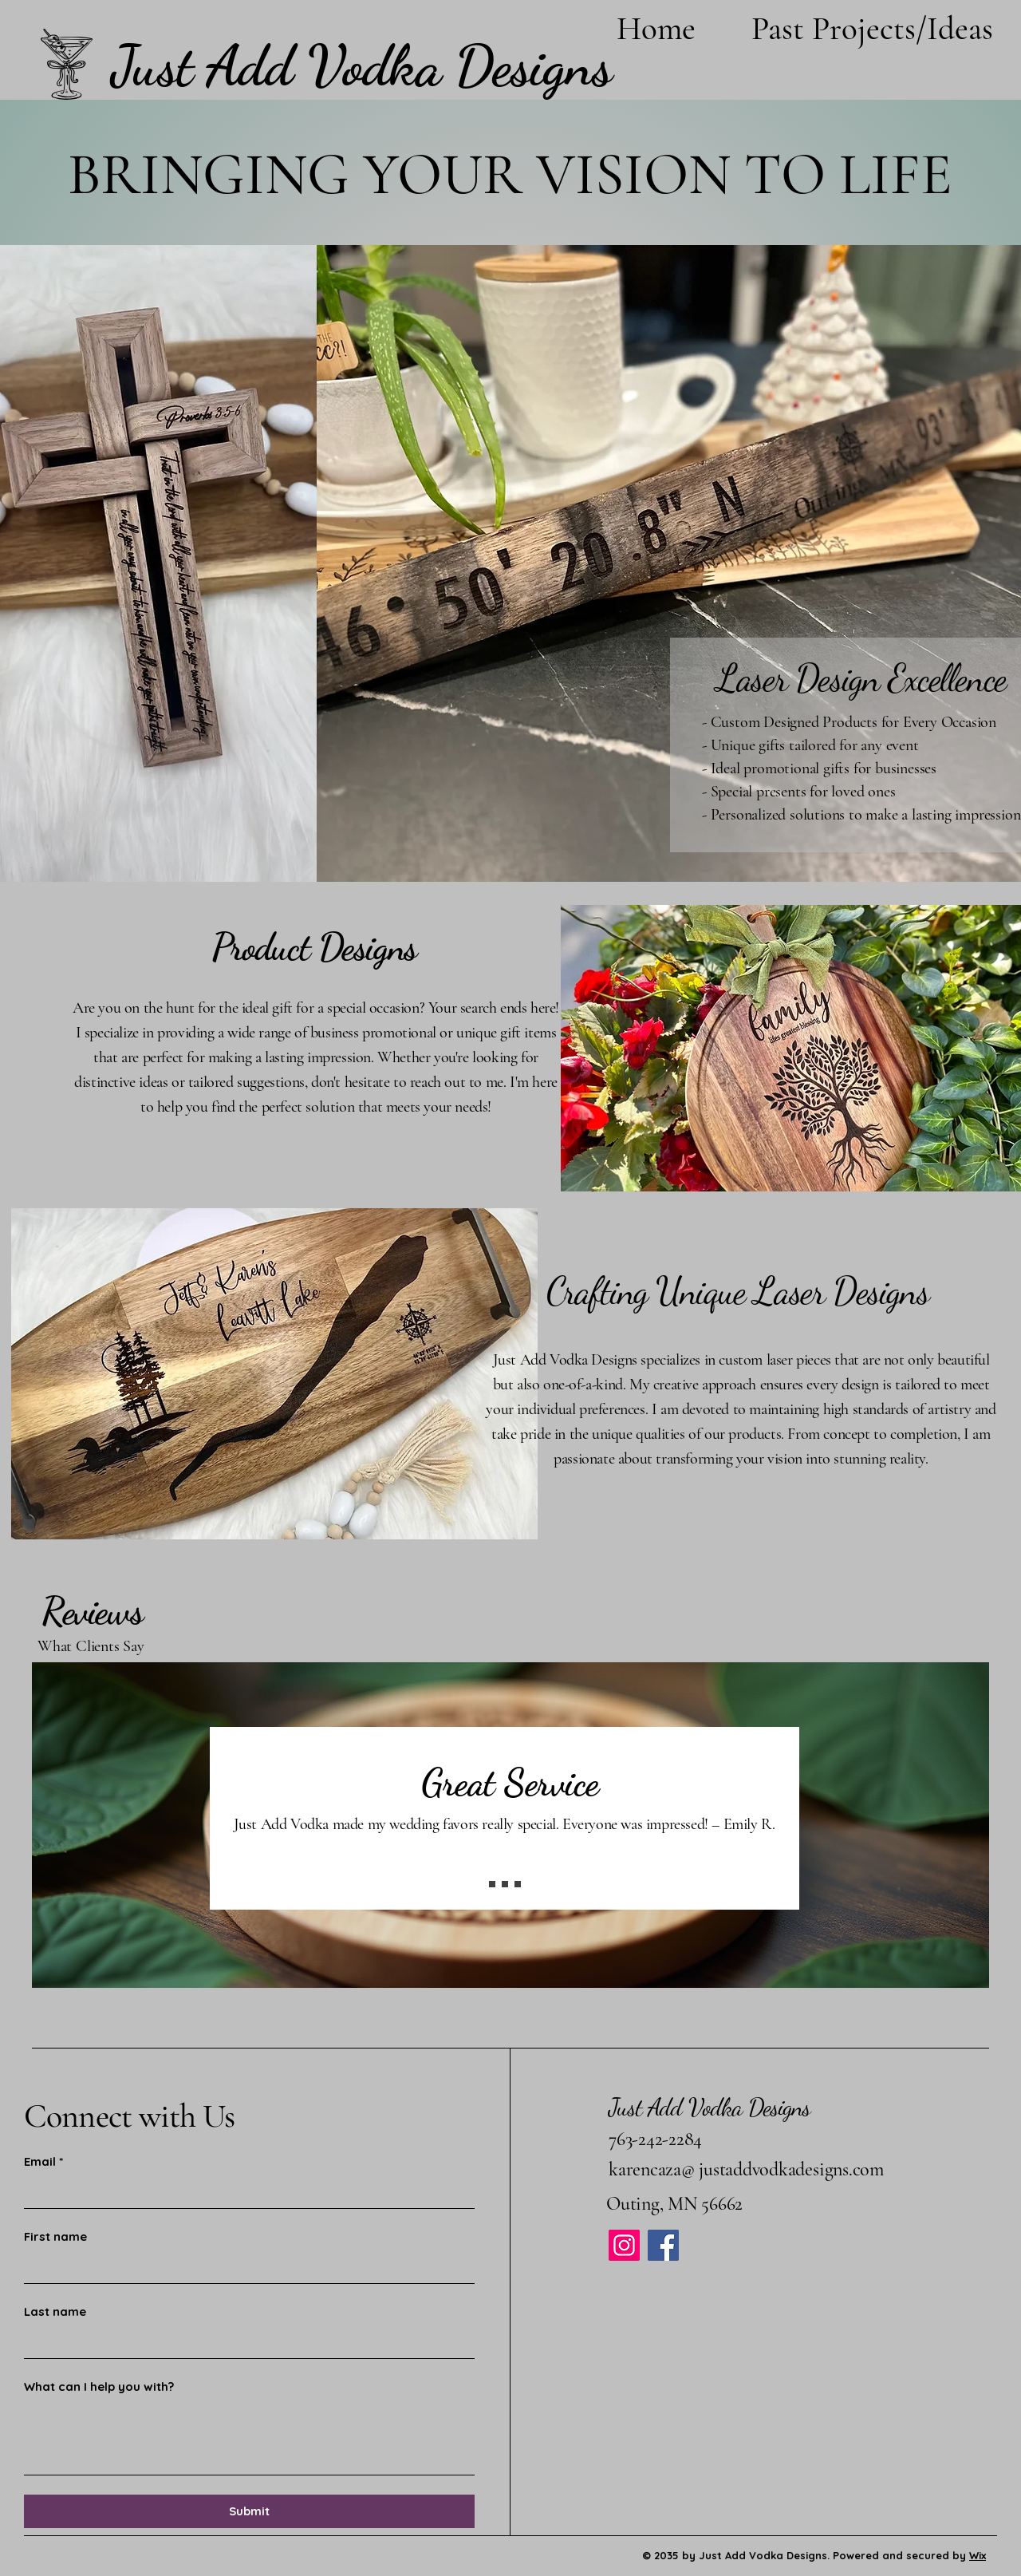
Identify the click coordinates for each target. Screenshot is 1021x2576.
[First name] (244, 2267)
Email (43, 2162)
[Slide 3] (517, 1884)
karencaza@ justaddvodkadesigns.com (746, 2169)
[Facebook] (663, 2245)
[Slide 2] (505, 1884)
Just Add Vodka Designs (710, 2107)
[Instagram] (624, 2245)
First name (55, 2236)
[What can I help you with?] (249, 2438)
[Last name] (244, 2342)
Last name (55, 2311)
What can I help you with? (99, 2386)
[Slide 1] (492, 1884)
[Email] (244, 2192)
